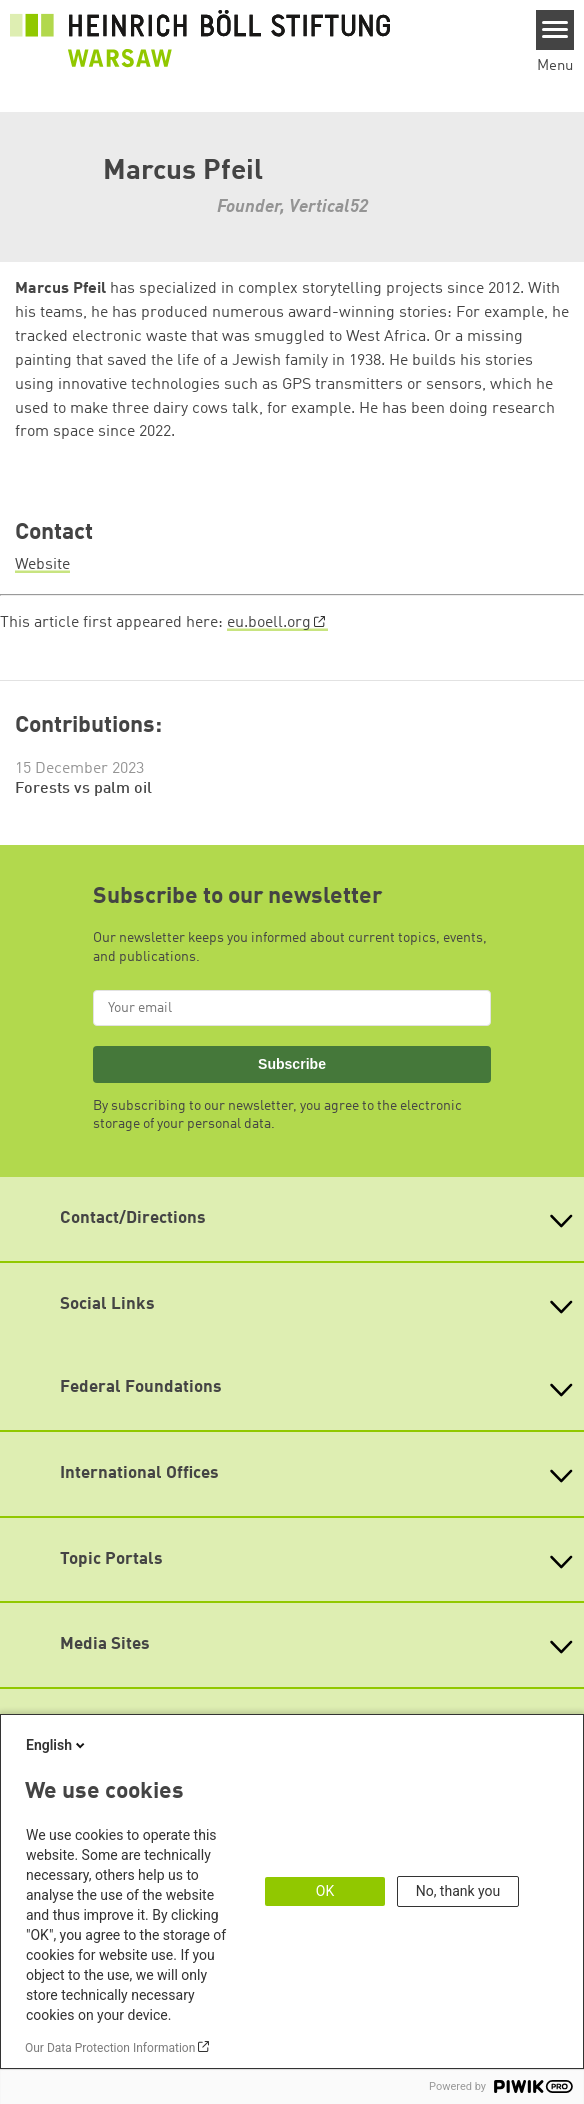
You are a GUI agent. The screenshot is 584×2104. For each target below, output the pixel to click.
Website (42, 565)
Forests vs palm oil (83, 789)
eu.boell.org (269, 623)
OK (325, 1891)
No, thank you (458, 1891)
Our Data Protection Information (110, 2048)
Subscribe (292, 1064)
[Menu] (555, 30)
